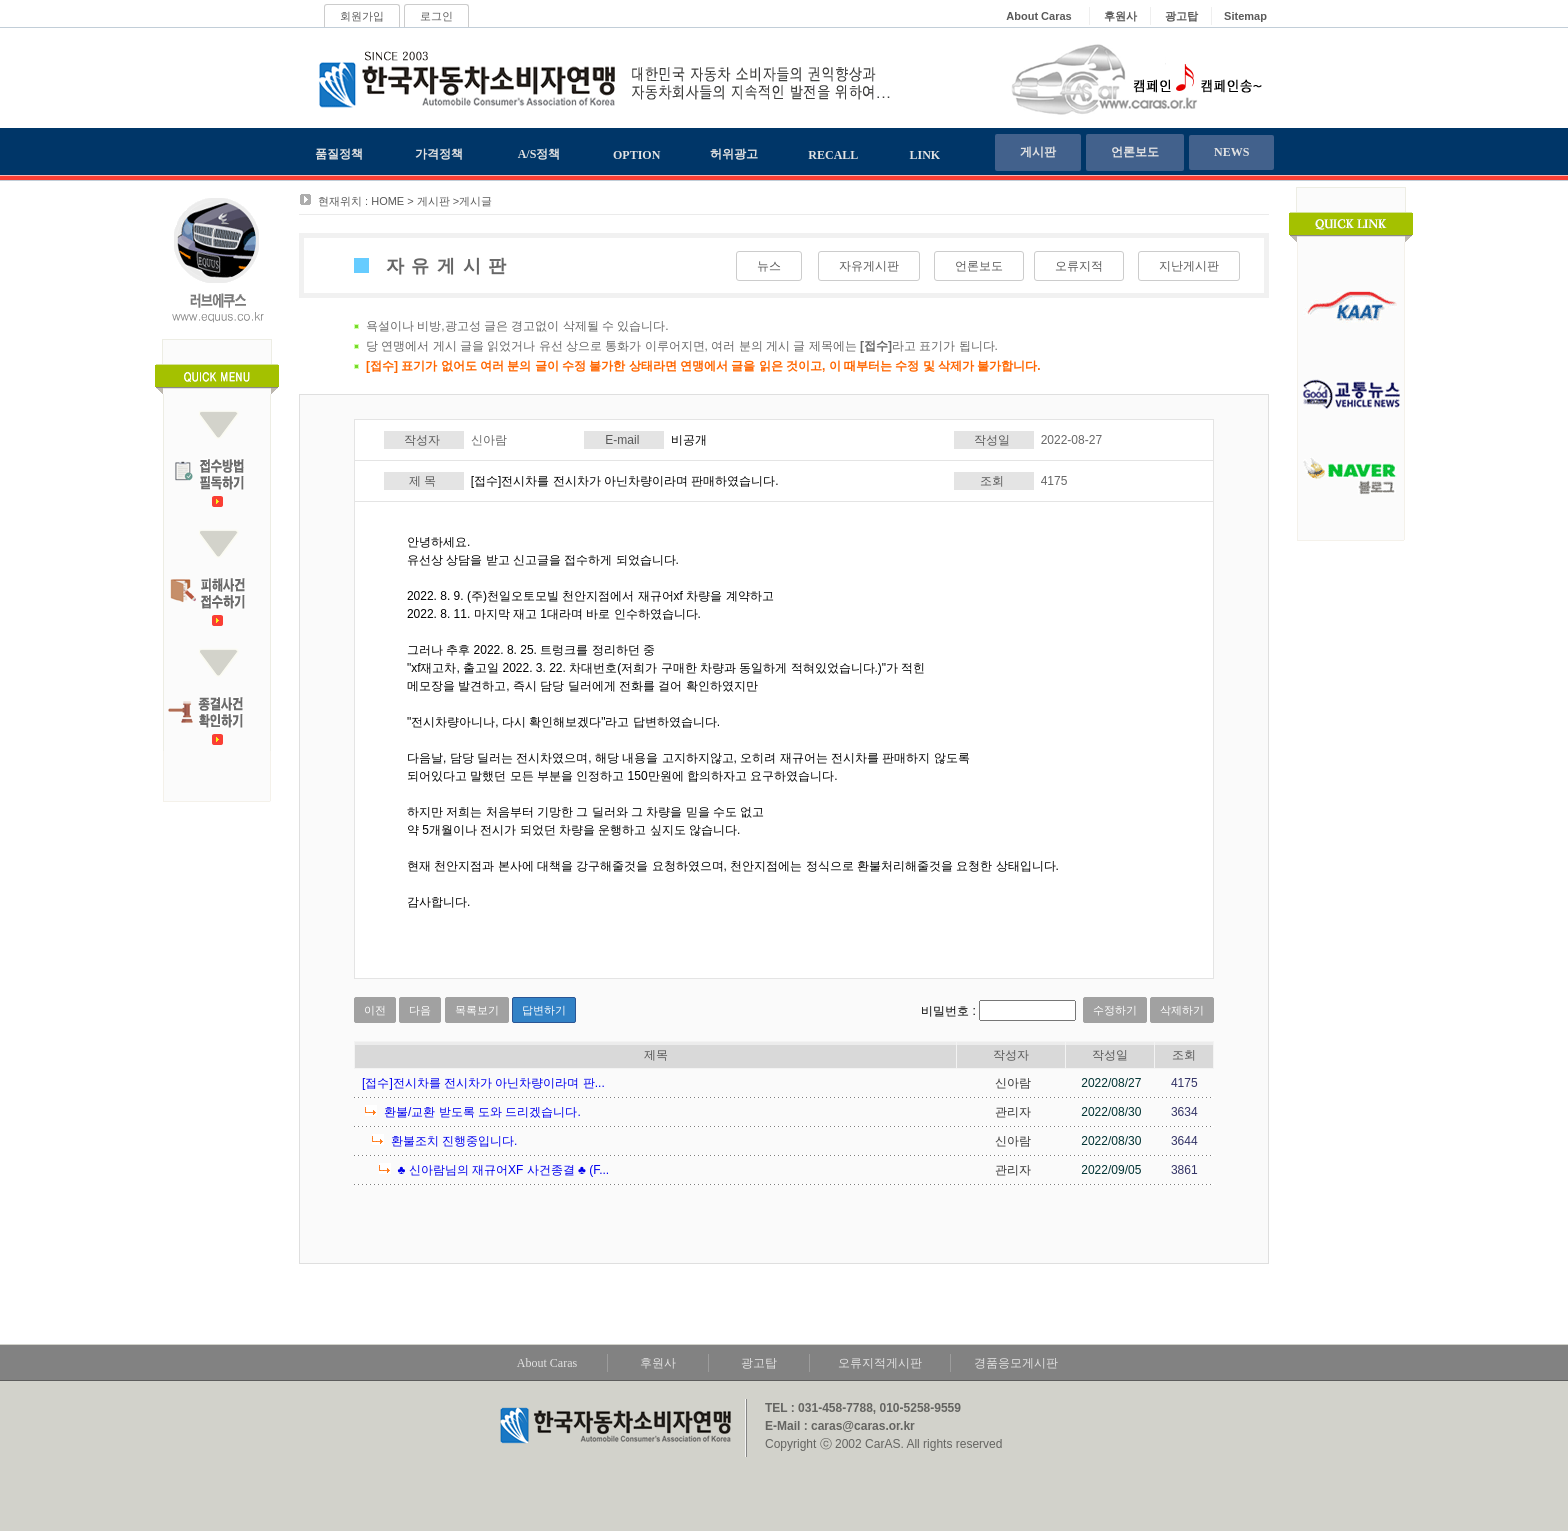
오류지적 (1079, 266)
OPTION (636, 155)
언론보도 (1135, 152)
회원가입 (362, 16)
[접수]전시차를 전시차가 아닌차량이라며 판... (483, 1083)
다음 (420, 1010)
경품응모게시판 (1016, 1363)
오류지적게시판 (880, 1363)
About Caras (547, 1363)
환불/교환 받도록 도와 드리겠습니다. (482, 1112)
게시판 (1038, 152)
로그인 (436, 16)
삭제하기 (1182, 1010)
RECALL (833, 155)
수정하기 (1115, 1010)
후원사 (658, 1363)
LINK (925, 155)
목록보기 (477, 1010)
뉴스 (769, 266)
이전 (375, 1010)
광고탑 (759, 1363)
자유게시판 (869, 266)
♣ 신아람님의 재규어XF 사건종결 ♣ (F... (503, 1170)
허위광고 (734, 154)
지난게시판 (1189, 266)
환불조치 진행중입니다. (454, 1141)
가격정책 (439, 154)
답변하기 (544, 1010)
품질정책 (339, 154)
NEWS (1231, 152)
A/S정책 (539, 154)
